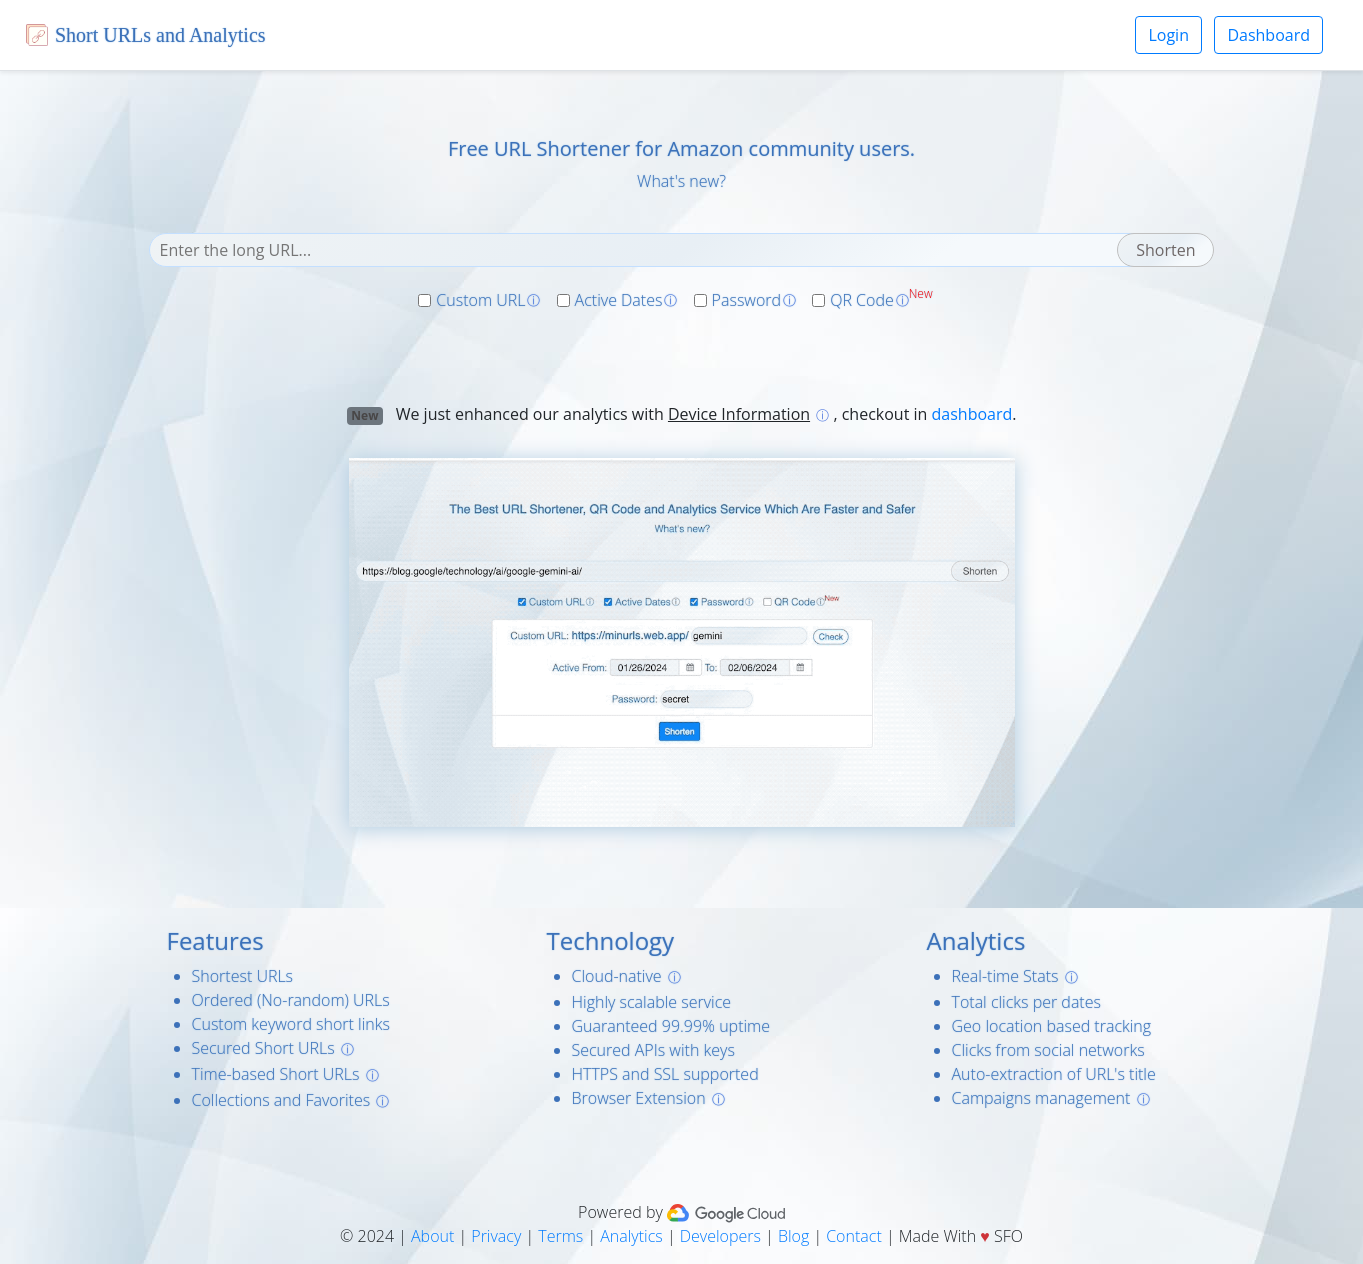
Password (746, 300)
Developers (720, 1236)
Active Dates (619, 300)
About (432, 1236)
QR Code (862, 300)
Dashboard (1268, 35)
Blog (793, 1236)
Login (1168, 35)
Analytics (631, 1236)
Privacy (496, 1236)
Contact (854, 1236)
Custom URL (480, 300)
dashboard (972, 414)
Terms (560, 1236)
